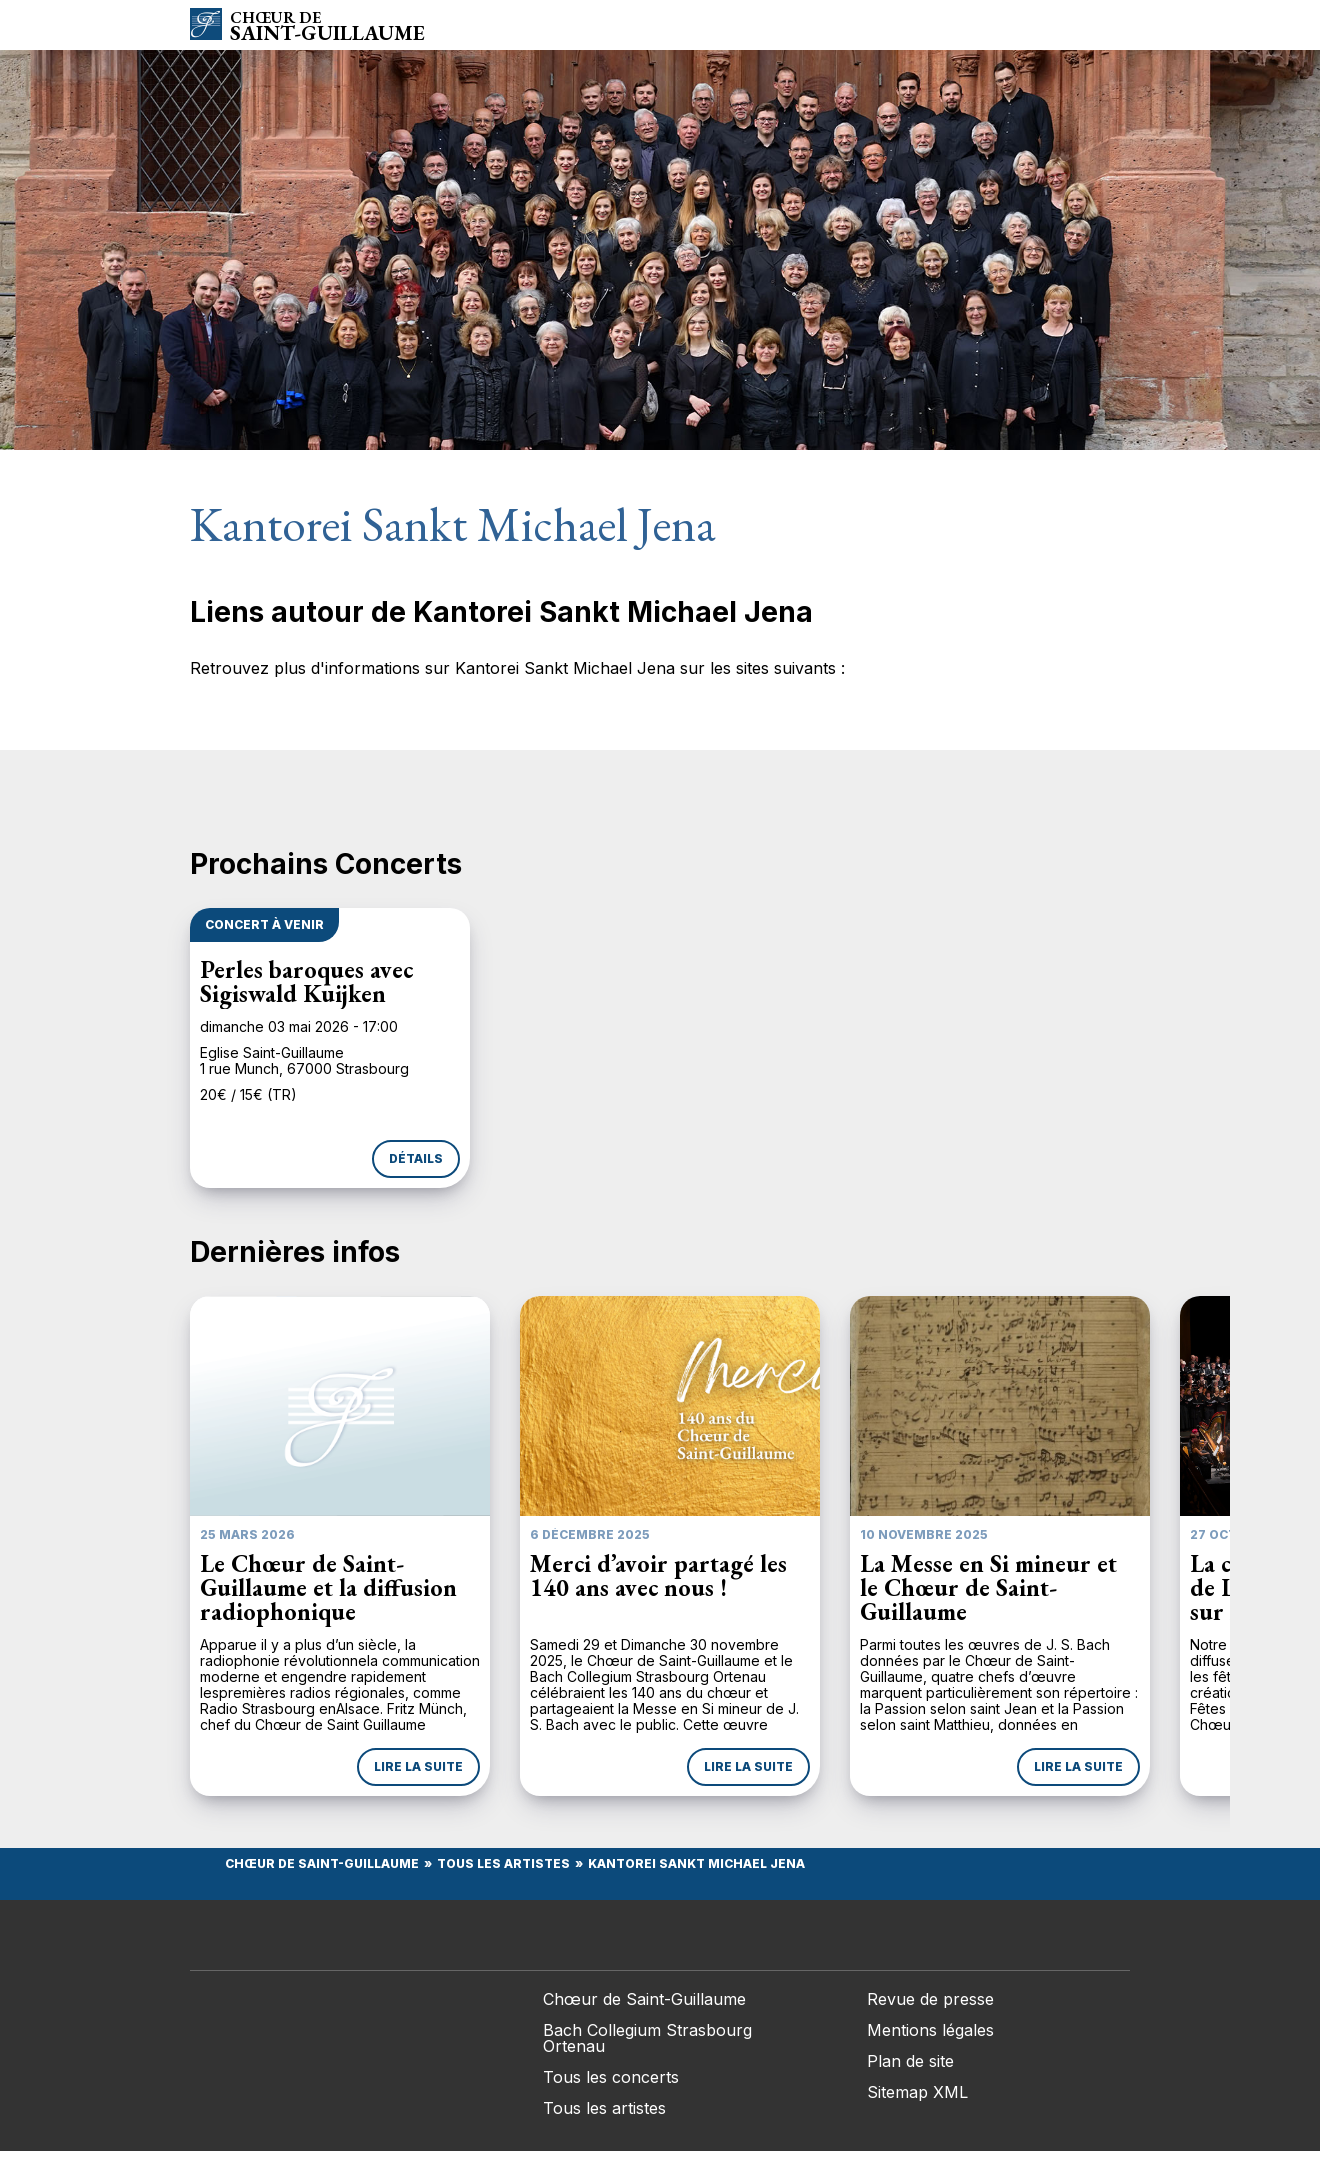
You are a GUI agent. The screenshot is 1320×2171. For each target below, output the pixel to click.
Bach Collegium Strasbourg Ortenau (647, 2038)
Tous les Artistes (503, 1863)
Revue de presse (930, 1999)
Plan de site (910, 2061)
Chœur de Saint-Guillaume (322, 1863)
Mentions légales (930, 2030)
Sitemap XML (917, 2092)
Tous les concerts (611, 2077)
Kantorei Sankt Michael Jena (696, 1863)
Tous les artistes (604, 2108)
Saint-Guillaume (327, 26)
